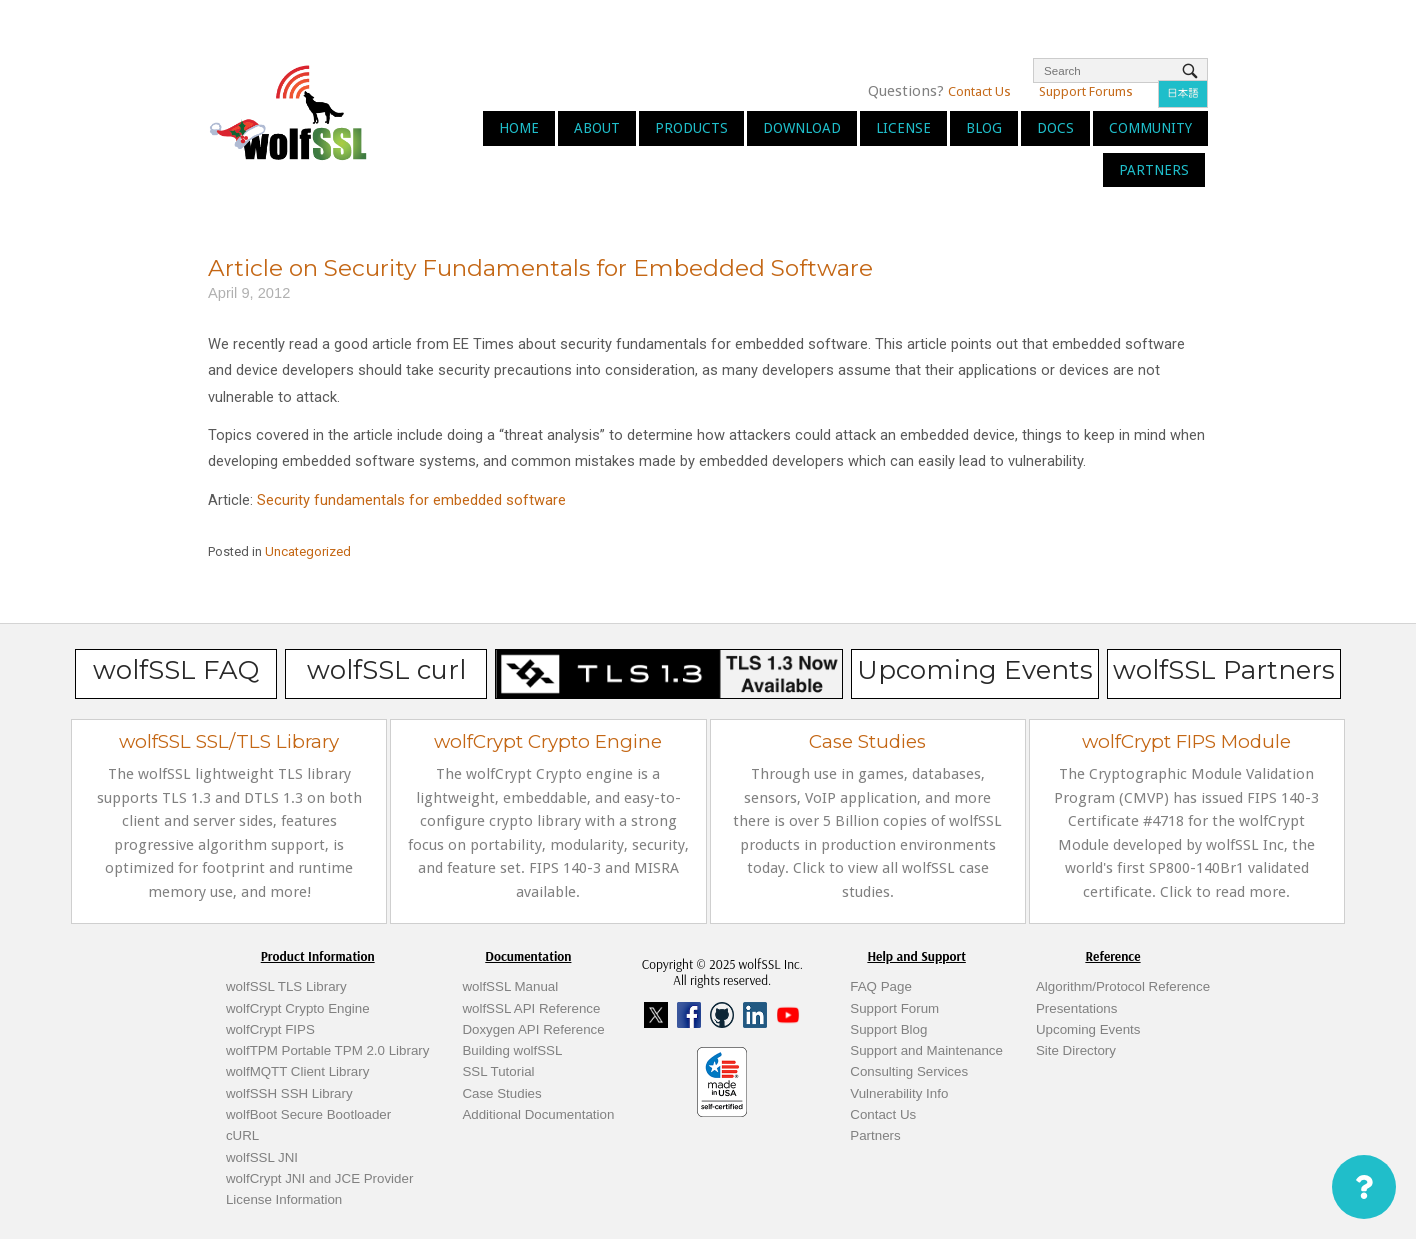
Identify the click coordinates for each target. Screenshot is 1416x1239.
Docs (1055, 128)
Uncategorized (308, 551)
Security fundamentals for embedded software (411, 500)
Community (1150, 128)
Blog (984, 128)
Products (691, 128)
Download (802, 128)
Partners (1154, 170)
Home (519, 128)
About (597, 128)
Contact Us (979, 91)
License (903, 128)
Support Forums (1086, 91)
